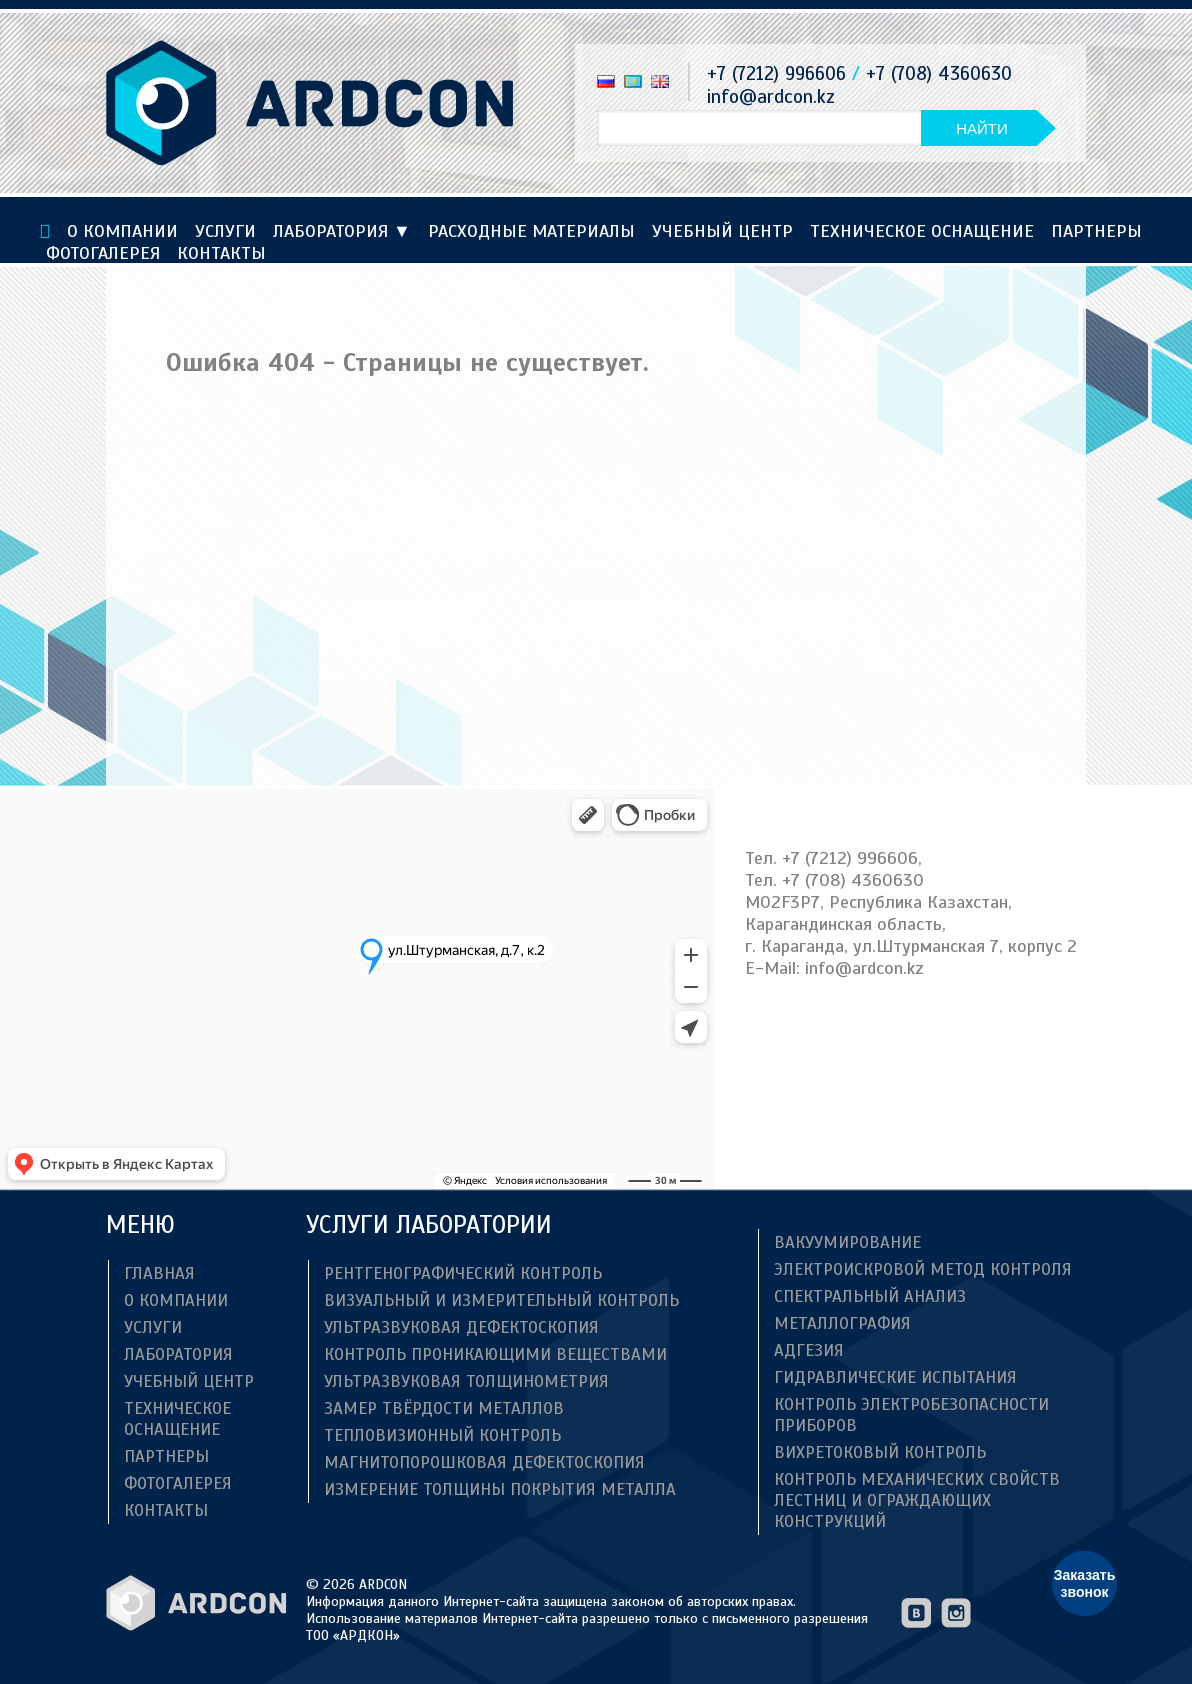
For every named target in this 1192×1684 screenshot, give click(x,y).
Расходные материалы (531, 231)
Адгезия (809, 1350)
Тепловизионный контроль (442, 1435)
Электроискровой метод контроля (923, 1269)
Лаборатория (342, 231)
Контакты (221, 253)
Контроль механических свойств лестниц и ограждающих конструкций (917, 1500)
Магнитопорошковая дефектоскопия (484, 1462)
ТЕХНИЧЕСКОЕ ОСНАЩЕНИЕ (922, 231)
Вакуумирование (847, 1242)
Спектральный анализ (870, 1296)
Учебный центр (722, 231)
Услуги (225, 231)
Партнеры (1096, 231)
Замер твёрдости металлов (444, 1408)
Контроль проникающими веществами (495, 1354)
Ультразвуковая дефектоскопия (461, 1327)
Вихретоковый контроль (880, 1452)
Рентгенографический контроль (463, 1273)
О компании (122, 231)
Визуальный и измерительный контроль (501, 1300)
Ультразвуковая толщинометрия (466, 1381)
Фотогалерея (103, 253)
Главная (159, 1273)
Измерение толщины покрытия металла (500, 1489)
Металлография (842, 1323)
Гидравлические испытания (895, 1377)
